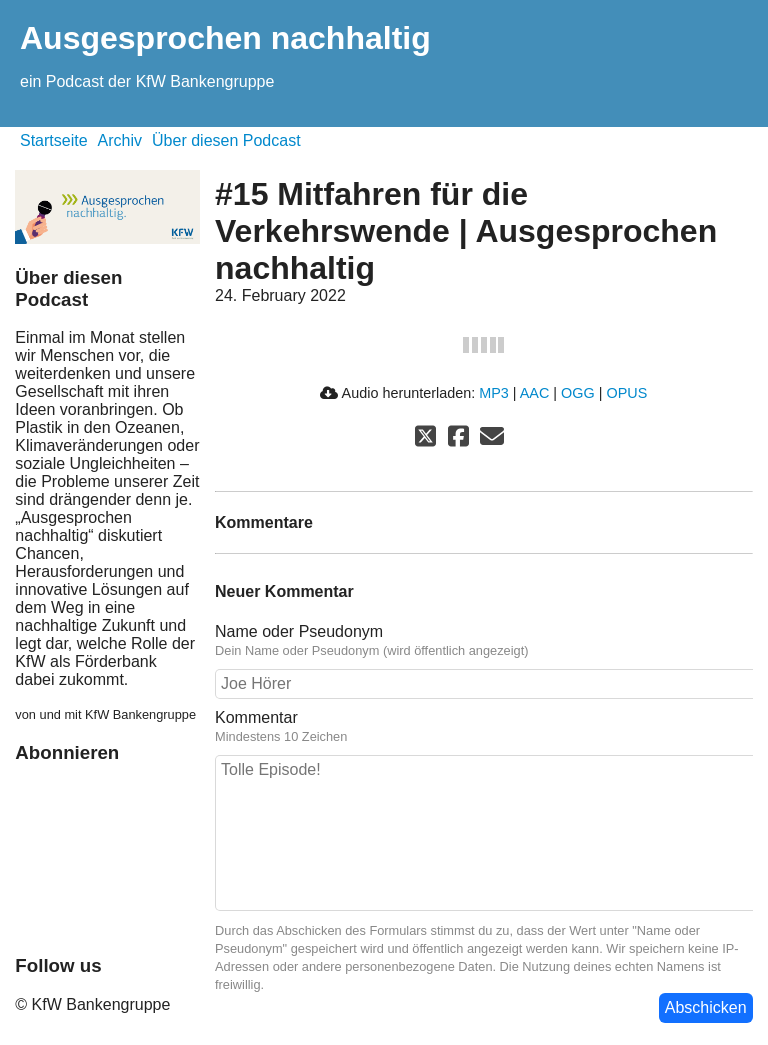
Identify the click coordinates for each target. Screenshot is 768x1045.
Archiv (120, 140)
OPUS (626, 393)
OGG (578, 393)
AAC (535, 393)
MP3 (494, 393)
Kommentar (256, 717)
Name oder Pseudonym (299, 631)
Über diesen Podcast (226, 140)
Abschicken (706, 1007)
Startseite (54, 140)
